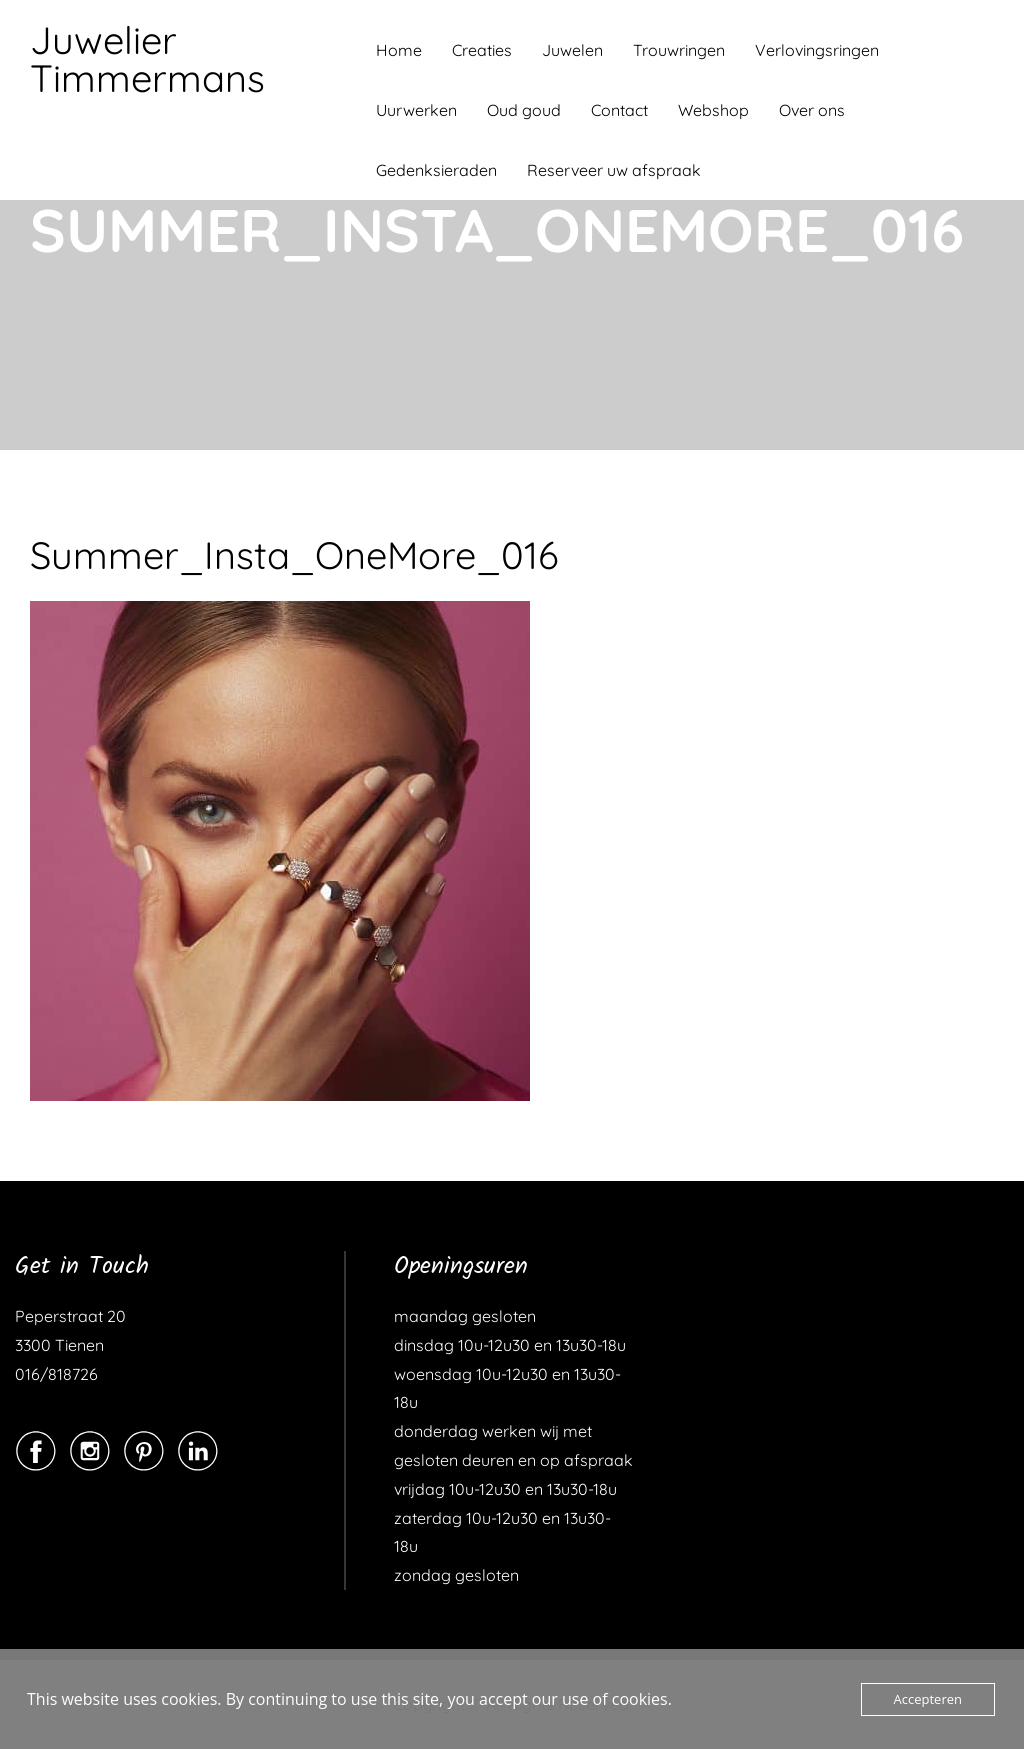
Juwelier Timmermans (147, 59)
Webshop (713, 110)
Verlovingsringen (817, 50)
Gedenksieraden (436, 170)
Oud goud (524, 110)
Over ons (812, 110)
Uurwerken (416, 110)
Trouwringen (679, 50)
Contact (619, 110)
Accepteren (928, 1699)
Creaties (482, 50)
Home (399, 50)
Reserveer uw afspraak (614, 170)
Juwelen (572, 50)
